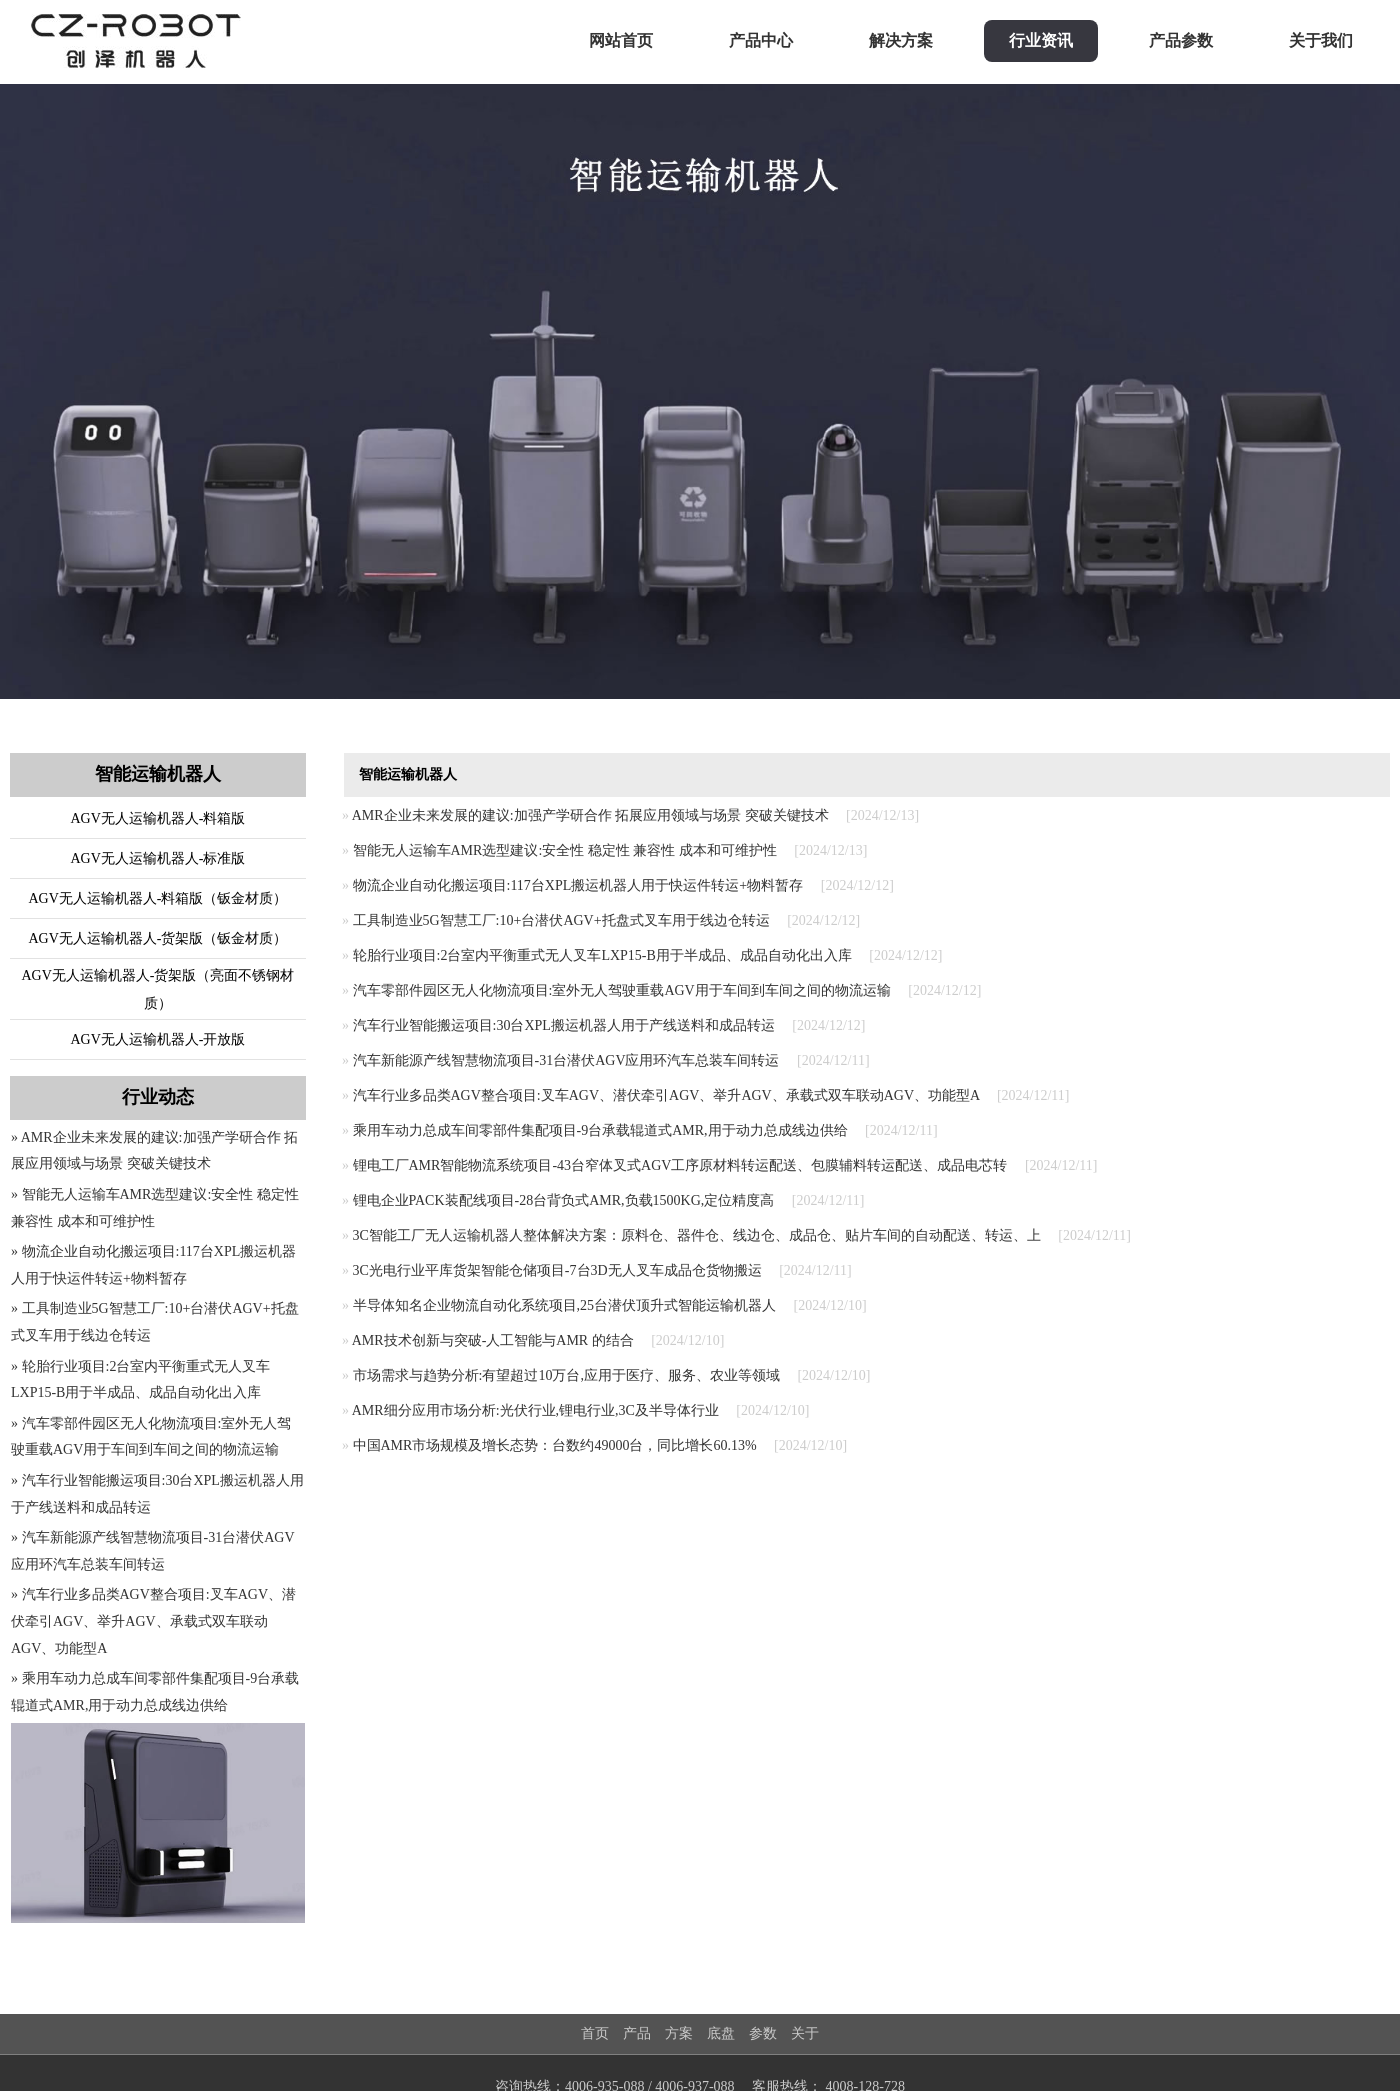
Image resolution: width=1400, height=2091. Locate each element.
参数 (763, 2033)
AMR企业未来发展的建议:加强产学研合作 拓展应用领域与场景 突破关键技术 (590, 815)
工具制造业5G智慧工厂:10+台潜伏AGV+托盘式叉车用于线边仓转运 (561, 920)
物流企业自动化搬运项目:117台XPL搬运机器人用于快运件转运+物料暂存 (578, 885)
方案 (679, 2033)
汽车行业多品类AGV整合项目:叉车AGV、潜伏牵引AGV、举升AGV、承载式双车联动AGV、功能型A (666, 1095)
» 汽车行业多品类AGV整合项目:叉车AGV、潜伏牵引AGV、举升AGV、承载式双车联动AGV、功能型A (153, 1621)
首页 (595, 2033)
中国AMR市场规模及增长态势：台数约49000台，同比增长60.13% (555, 1445)
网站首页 (621, 40)
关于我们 (1321, 40)
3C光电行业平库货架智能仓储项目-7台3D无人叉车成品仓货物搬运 (557, 1270)
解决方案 (901, 40)
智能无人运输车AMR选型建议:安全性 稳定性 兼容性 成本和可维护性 (565, 850)
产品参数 (1181, 40)
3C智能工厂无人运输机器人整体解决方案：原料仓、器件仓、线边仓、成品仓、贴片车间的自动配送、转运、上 (697, 1235)
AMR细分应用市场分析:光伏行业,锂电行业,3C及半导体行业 (535, 1410)
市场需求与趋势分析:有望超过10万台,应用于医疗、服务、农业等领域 (566, 1375)
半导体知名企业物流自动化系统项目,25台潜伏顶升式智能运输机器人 (565, 1305)
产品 (637, 2033)
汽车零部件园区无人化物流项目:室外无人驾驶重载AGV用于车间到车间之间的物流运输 (622, 990)
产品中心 (761, 40)
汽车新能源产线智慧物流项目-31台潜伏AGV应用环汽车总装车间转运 (566, 1060)
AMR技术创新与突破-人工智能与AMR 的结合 (493, 1340)
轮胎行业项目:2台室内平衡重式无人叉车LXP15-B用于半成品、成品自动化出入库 (602, 955)
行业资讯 (1041, 40)
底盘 (721, 2033)
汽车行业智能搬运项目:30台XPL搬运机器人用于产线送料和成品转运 (564, 1025)
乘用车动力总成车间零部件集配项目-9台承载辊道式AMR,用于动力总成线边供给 (600, 1130)
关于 (805, 2033)
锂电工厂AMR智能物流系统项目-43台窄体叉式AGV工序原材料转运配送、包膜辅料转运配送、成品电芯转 (680, 1165)
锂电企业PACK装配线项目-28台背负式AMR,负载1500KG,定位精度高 (564, 1200)
